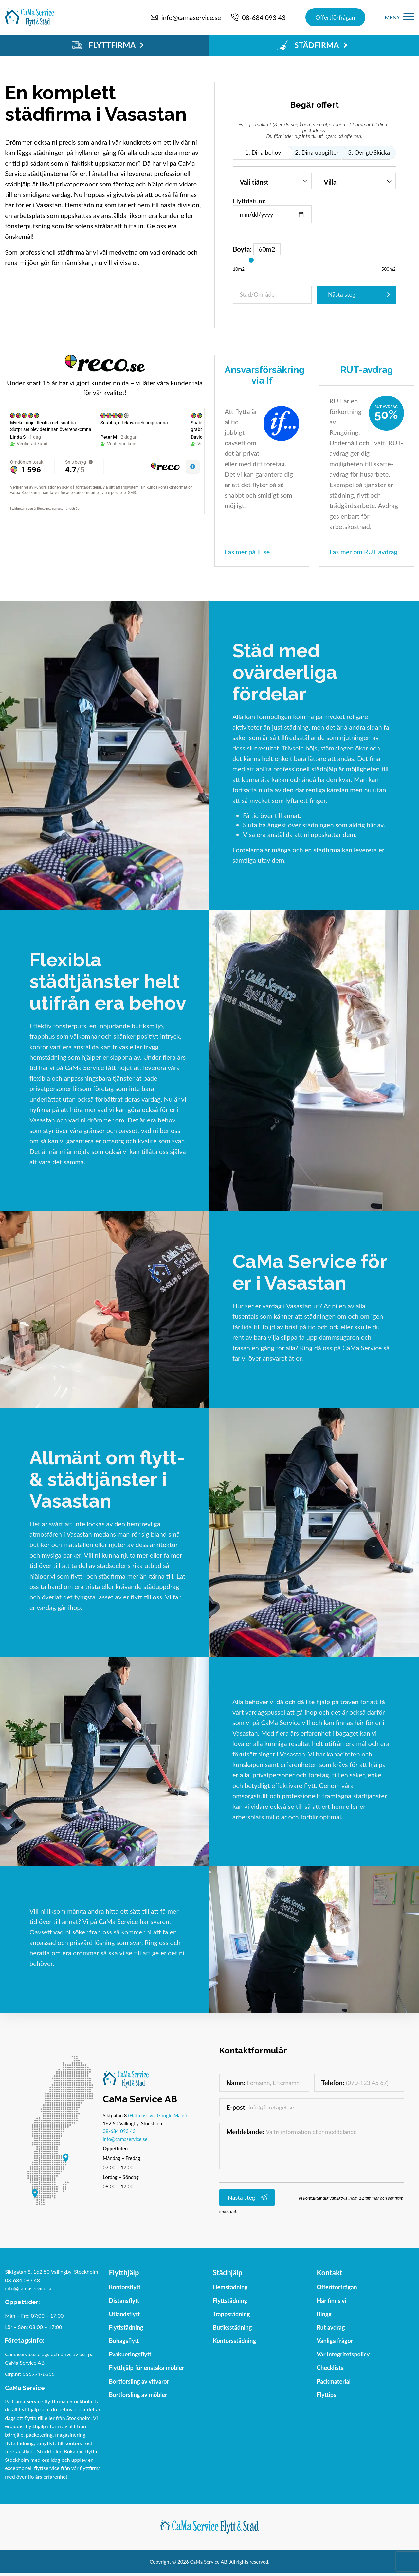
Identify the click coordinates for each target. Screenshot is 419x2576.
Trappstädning (231, 2314)
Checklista (330, 2367)
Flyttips (326, 2394)
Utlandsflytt (124, 2314)
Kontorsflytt (125, 2287)
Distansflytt (124, 2300)
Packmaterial (334, 2381)
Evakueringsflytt (130, 2354)
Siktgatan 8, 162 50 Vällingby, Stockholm (51, 2271)
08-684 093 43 (119, 2131)
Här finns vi (331, 2300)
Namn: (235, 2083)
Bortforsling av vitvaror (139, 2381)
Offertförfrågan (335, 17)
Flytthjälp (124, 2272)
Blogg (324, 2314)
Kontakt (329, 2272)
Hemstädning (230, 2287)
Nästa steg (341, 294)
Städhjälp (228, 2272)
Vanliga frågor (335, 2340)
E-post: (236, 2107)
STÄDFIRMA (312, 45)
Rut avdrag (331, 2327)
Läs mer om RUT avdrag (363, 552)
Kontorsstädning (234, 2340)
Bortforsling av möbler (138, 2394)
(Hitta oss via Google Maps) (157, 2115)
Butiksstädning (232, 2327)
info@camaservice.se (125, 2139)
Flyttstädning (126, 2327)
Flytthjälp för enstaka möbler (146, 2367)
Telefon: (332, 2083)
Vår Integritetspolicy (343, 2354)
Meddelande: (245, 2132)
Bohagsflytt (124, 2340)
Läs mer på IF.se (247, 552)
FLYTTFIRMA (108, 45)
